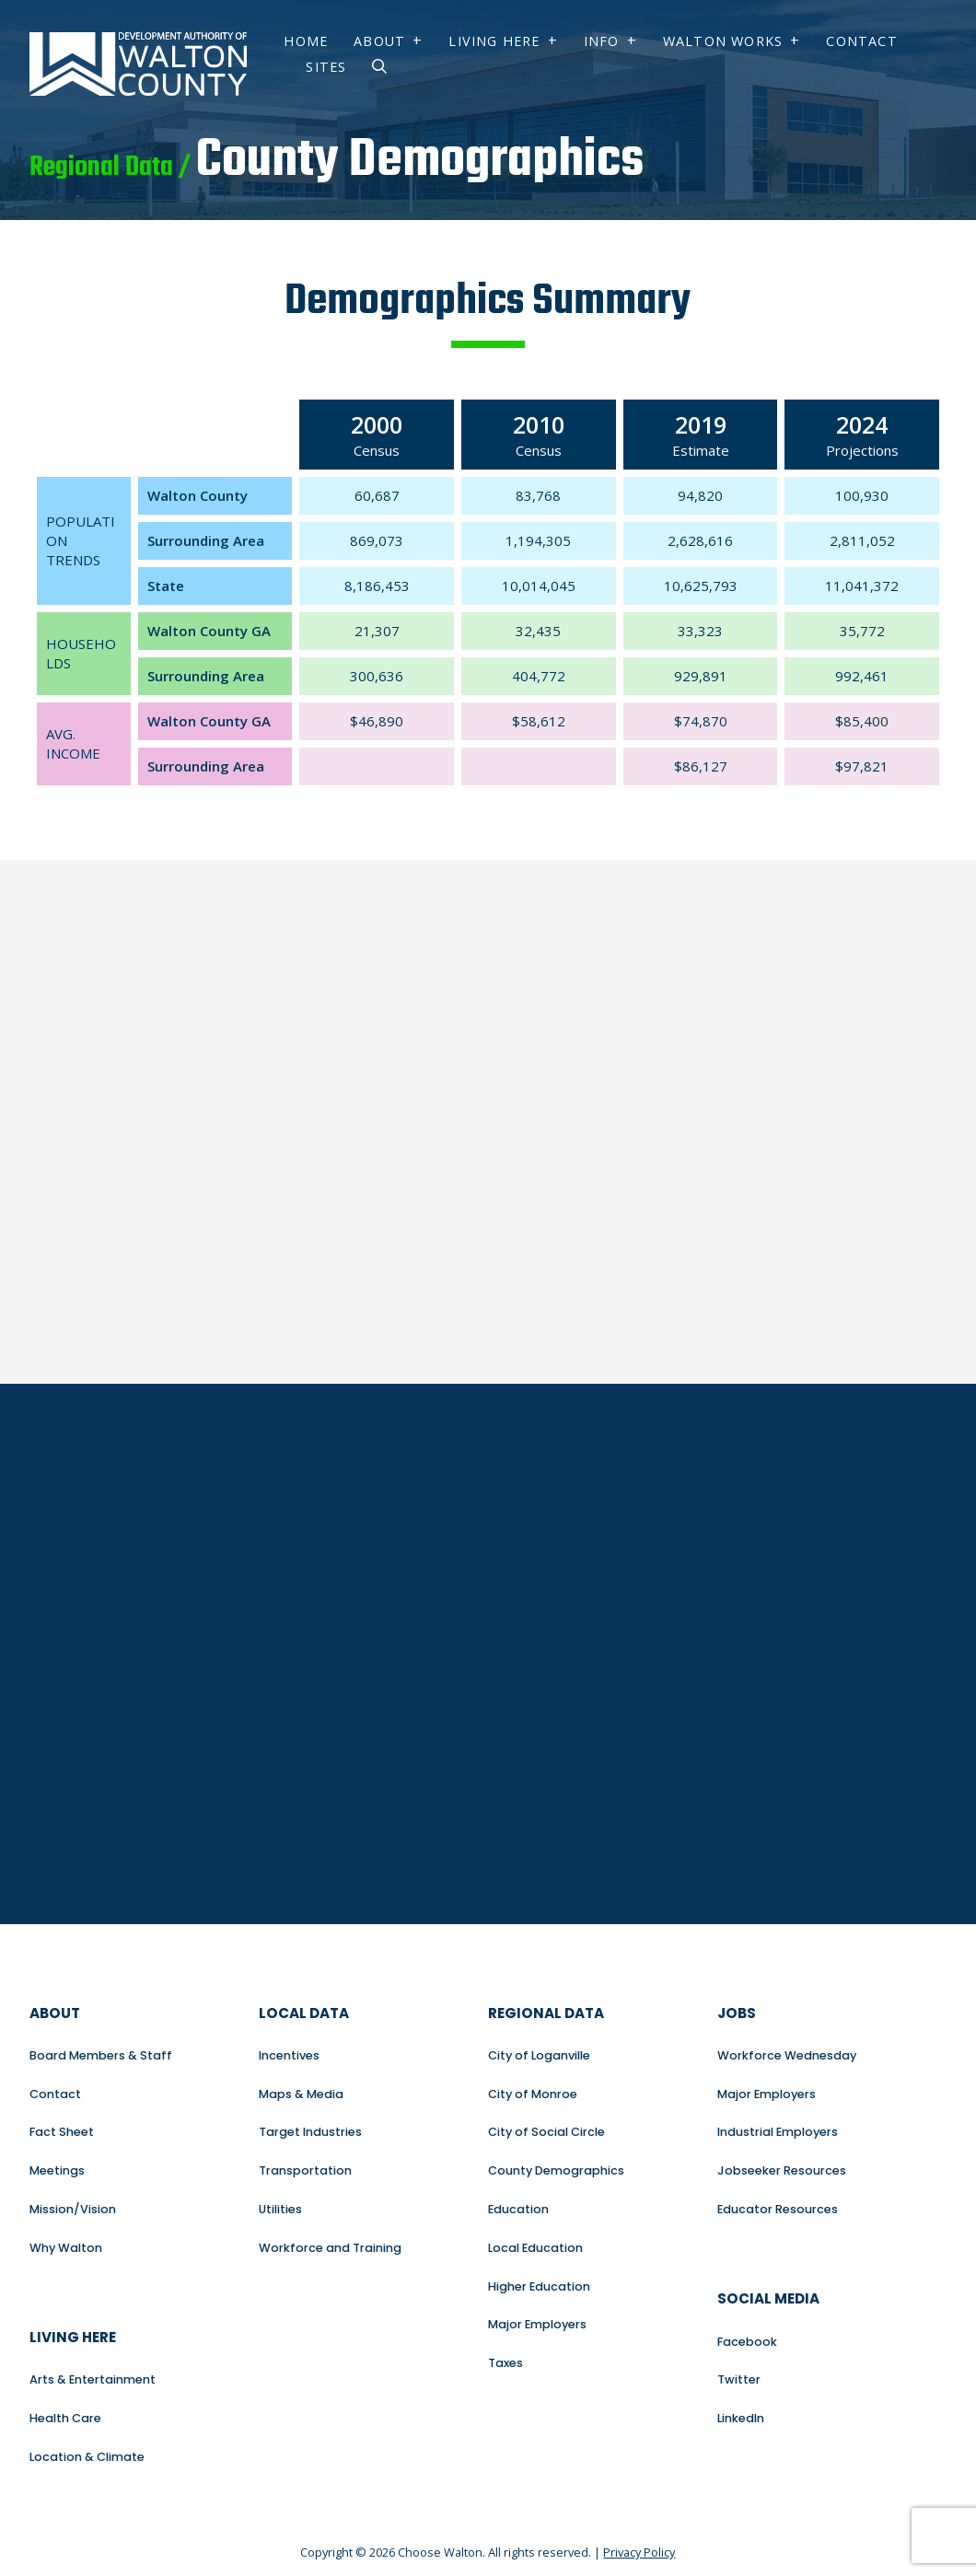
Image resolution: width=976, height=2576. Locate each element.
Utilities (280, 2209)
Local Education (535, 2248)
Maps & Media (301, 2094)
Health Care (65, 2418)
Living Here (494, 41)
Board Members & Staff (100, 2055)
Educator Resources (777, 2209)
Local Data (304, 2013)
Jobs (736, 2013)
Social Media (768, 2298)
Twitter (739, 2379)
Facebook (747, 2342)
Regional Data (546, 2013)
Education (518, 2209)
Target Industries (310, 2132)
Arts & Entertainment (92, 2379)
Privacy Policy (639, 2552)
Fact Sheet (61, 2132)
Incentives (289, 2055)
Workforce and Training (330, 2248)
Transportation (305, 2170)
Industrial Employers (777, 2132)
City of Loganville (539, 2055)
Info (602, 41)
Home (306, 41)
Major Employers (537, 2324)
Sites (326, 66)
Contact (861, 41)
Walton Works (723, 41)
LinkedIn (740, 2418)
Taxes (505, 2363)
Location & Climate (87, 2457)
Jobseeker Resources (781, 2170)
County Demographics (556, 2170)
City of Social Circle (546, 2132)
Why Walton (65, 2248)
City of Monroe (532, 2094)
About (379, 41)
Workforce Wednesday (786, 2055)
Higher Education (539, 2286)
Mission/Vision (72, 2209)
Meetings (57, 2170)
